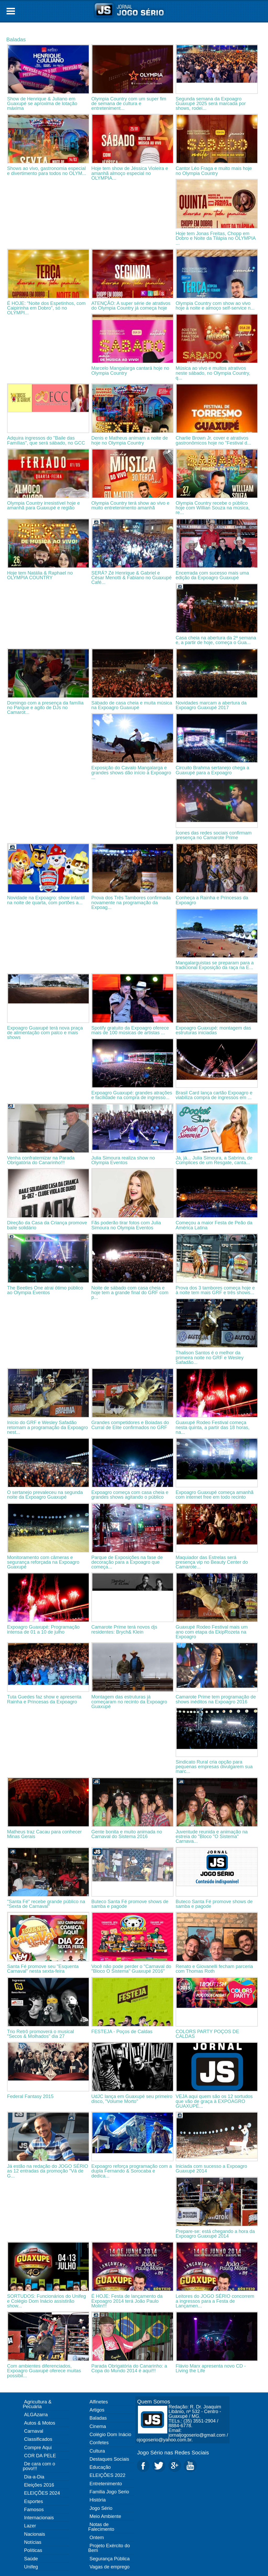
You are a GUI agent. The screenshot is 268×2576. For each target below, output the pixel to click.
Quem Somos (153, 2401)
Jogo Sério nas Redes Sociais (173, 2452)
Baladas (16, 39)
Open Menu (10, 11)
